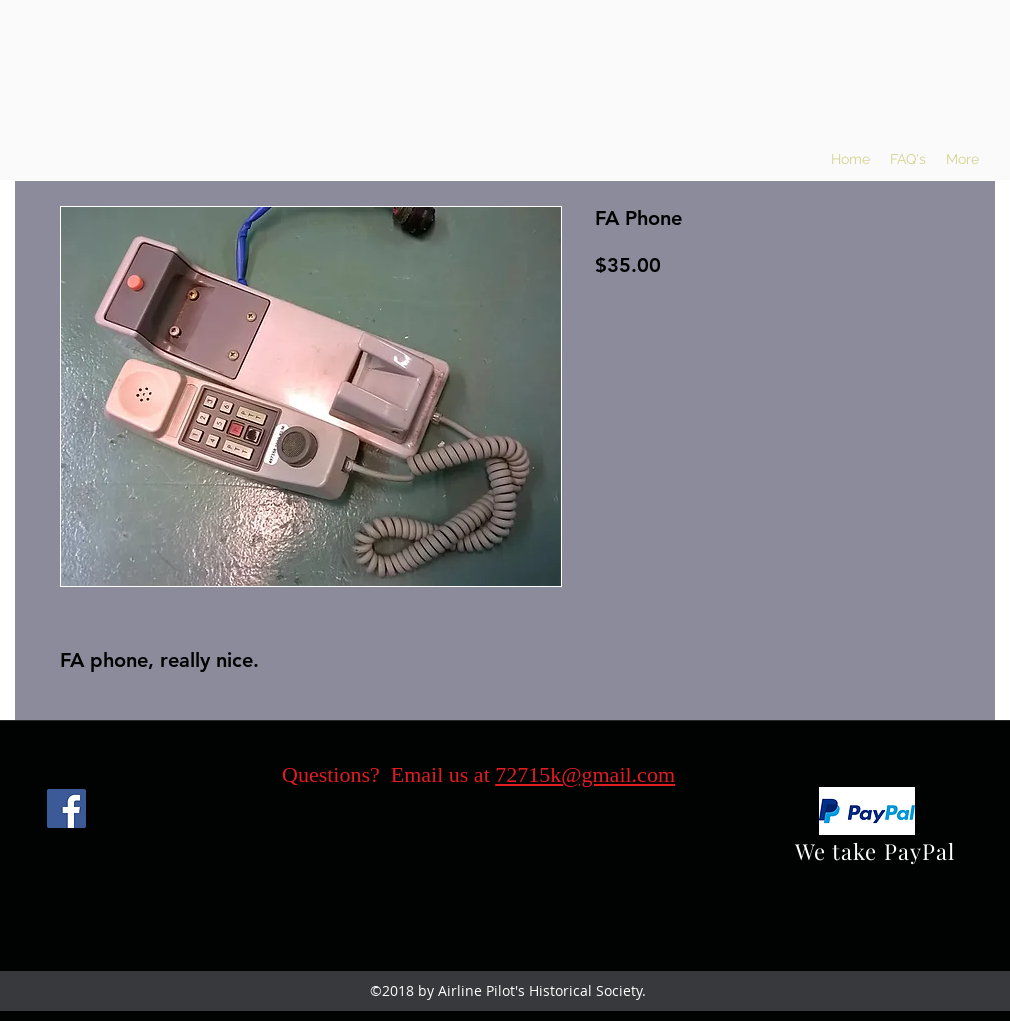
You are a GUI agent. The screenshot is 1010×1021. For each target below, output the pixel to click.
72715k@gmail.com (585, 774)
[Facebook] (66, 808)
